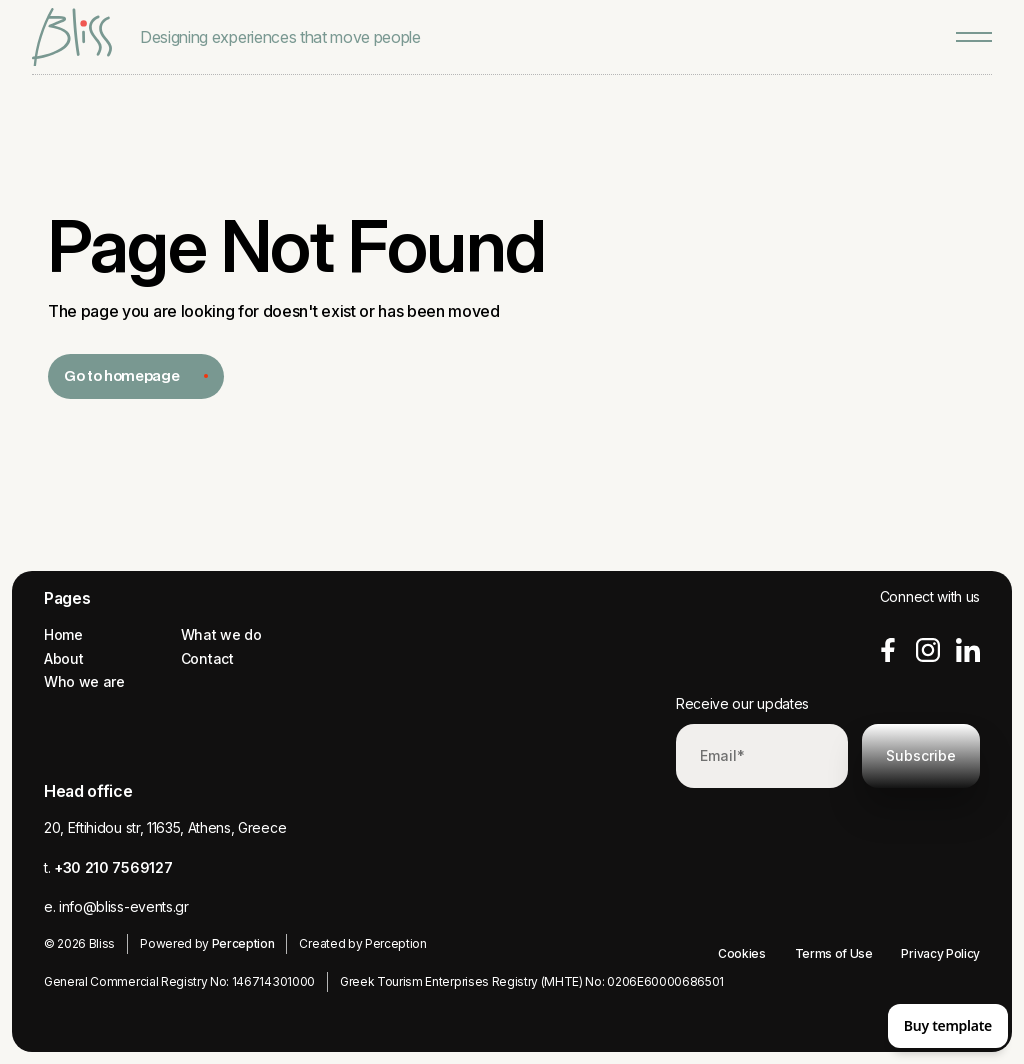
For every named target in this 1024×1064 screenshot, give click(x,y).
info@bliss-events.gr (124, 906)
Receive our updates (742, 703)
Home (63, 634)
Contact (207, 658)
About (63, 658)
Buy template (948, 1025)
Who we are (84, 681)
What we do (221, 634)
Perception (243, 943)
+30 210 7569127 (113, 867)
